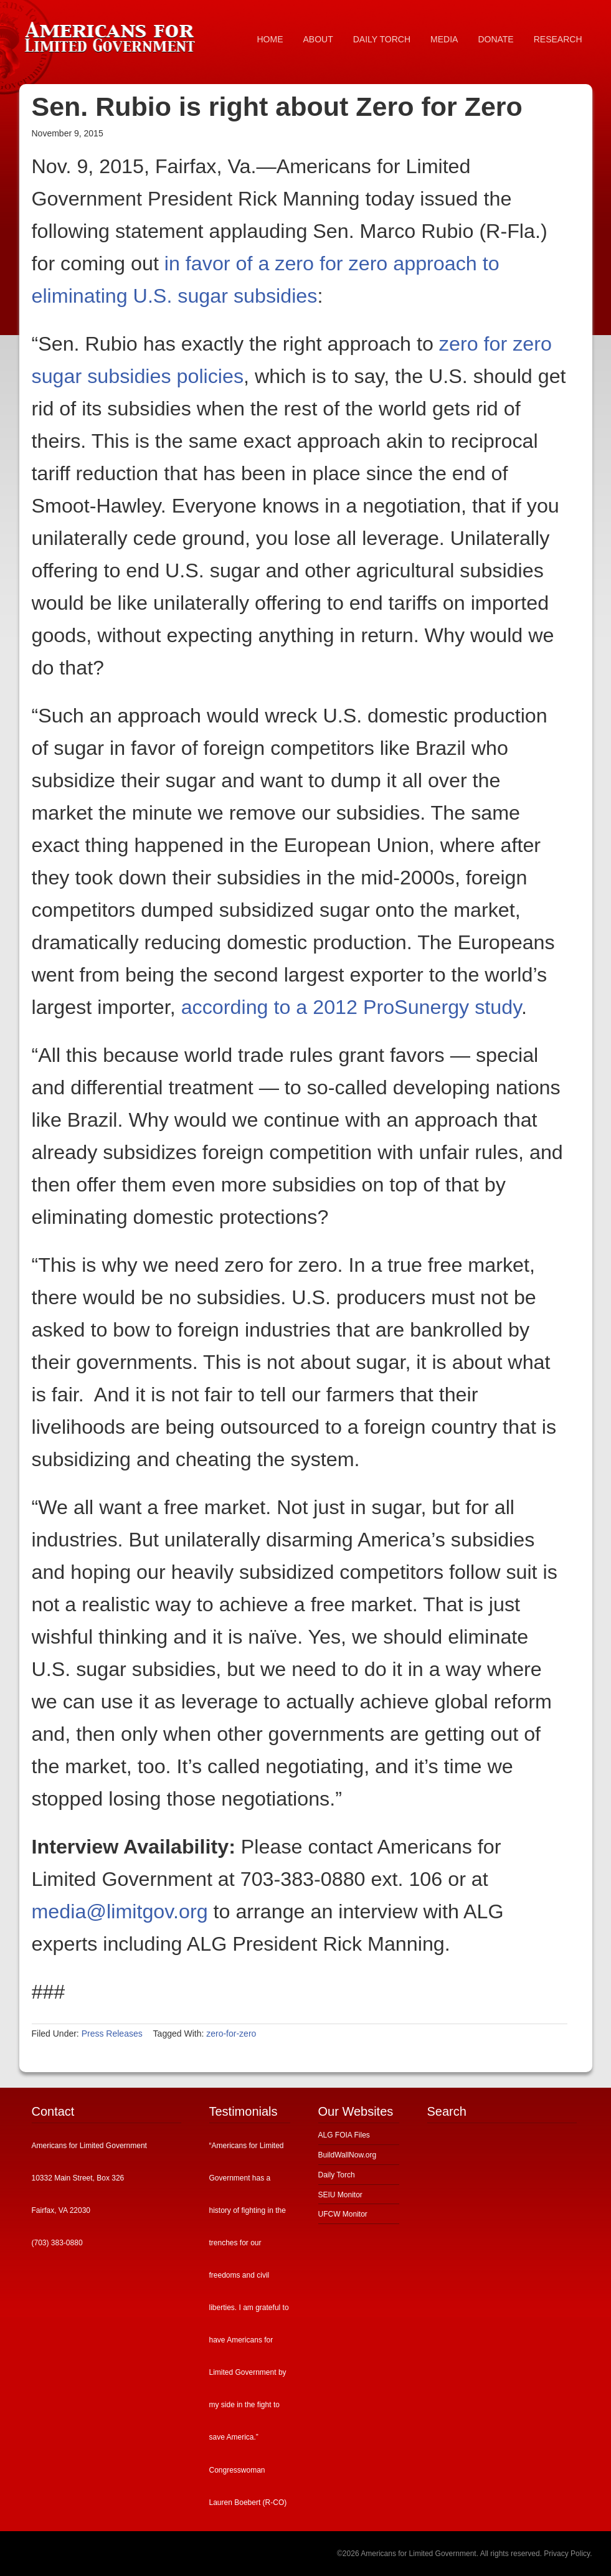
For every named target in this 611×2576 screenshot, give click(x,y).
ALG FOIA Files (344, 2135)
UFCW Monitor (342, 2214)
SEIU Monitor (340, 2194)
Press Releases (112, 2034)
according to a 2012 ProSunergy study (351, 1007)
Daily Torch (336, 2175)
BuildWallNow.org (347, 2155)
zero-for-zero (231, 2034)
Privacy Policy (567, 2553)
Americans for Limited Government (112, 34)
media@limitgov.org (120, 1911)
